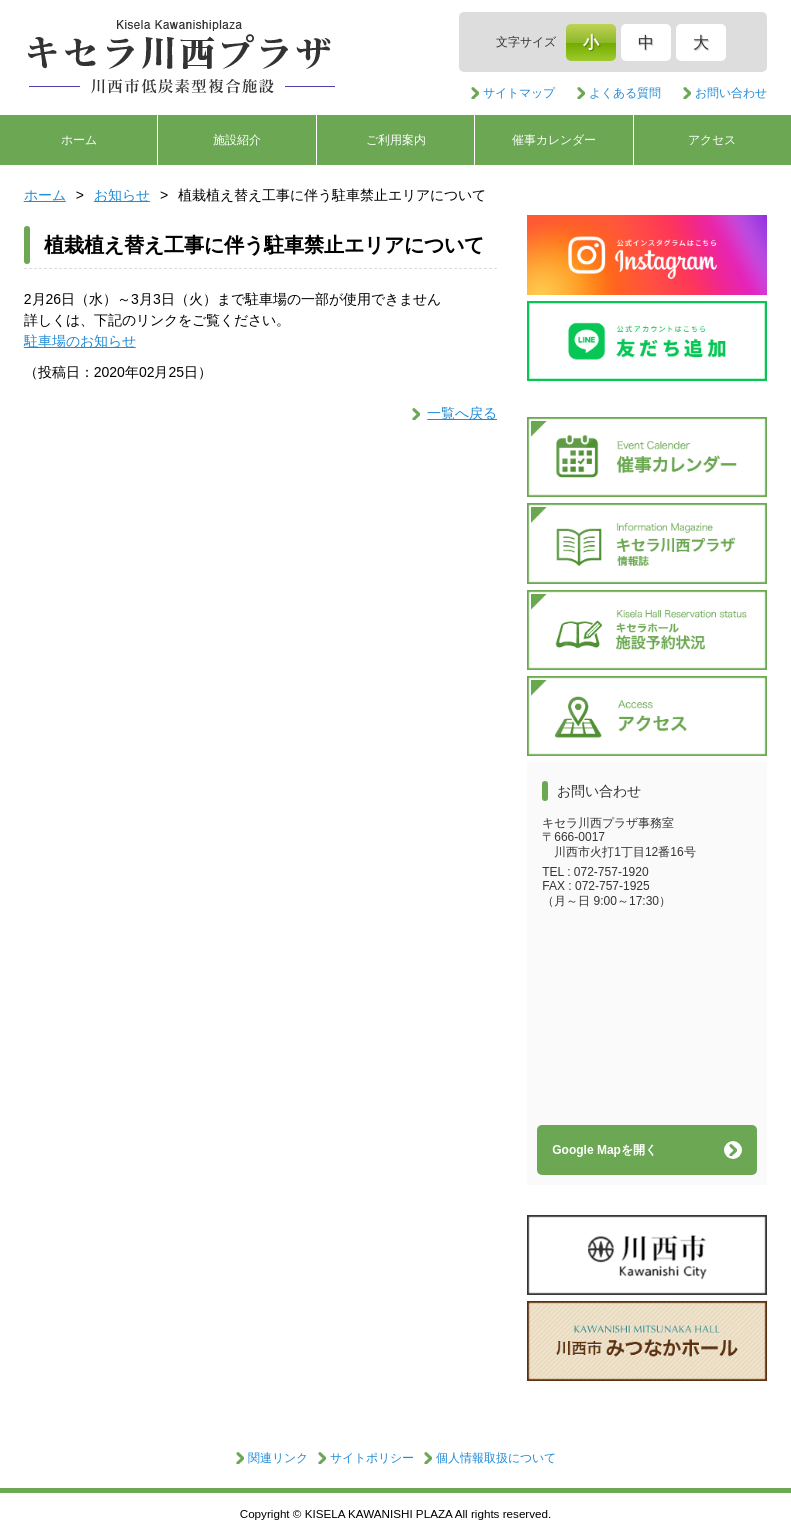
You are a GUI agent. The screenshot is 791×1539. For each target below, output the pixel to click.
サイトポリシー (372, 1458)
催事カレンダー (554, 140)
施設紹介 (237, 140)
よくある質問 (625, 93)
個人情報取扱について (496, 1458)
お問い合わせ (731, 93)
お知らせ (122, 195)
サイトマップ (519, 93)
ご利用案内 (396, 140)
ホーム (79, 140)
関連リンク (278, 1458)
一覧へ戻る (462, 413)
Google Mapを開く (604, 1150)
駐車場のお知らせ (80, 341)
